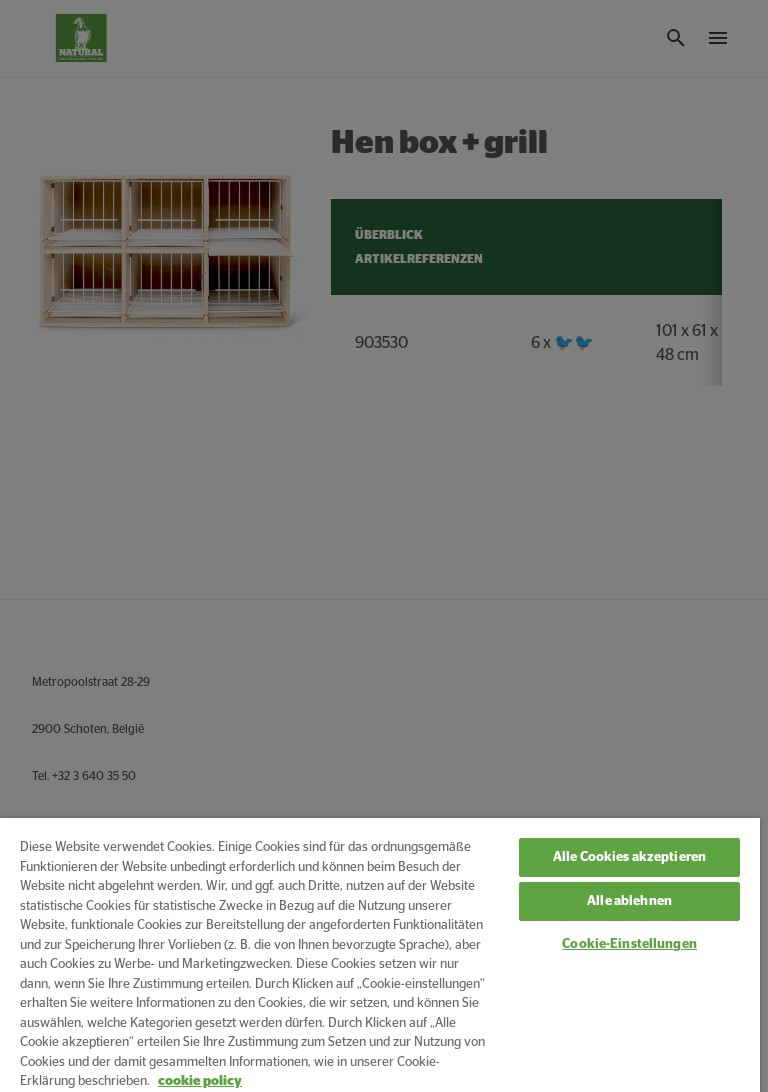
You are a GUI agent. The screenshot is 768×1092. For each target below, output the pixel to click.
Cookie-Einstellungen (629, 944)
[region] (380, 955)
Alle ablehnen (629, 901)
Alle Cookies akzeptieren (629, 857)
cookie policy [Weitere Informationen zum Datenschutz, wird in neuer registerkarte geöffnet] (200, 1081)
